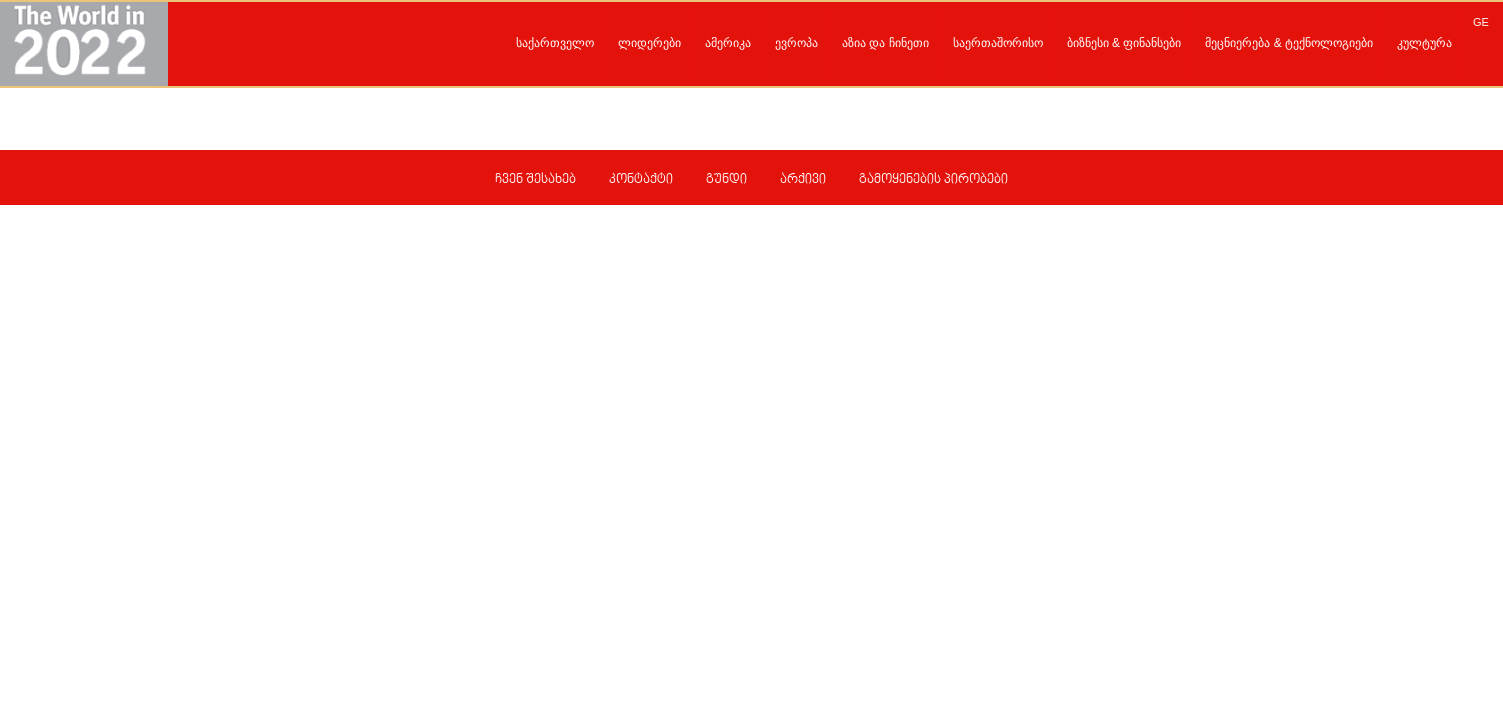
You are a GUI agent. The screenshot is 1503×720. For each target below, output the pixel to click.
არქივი (803, 180)
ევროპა (796, 43)
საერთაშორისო (998, 43)
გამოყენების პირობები (933, 180)
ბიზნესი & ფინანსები (1124, 43)
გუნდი (726, 180)
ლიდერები (649, 43)
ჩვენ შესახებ (535, 180)
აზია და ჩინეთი (885, 43)
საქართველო (555, 43)
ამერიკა (728, 43)
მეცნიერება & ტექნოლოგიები (1289, 43)
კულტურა (1424, 43)
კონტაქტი (641, 180)
